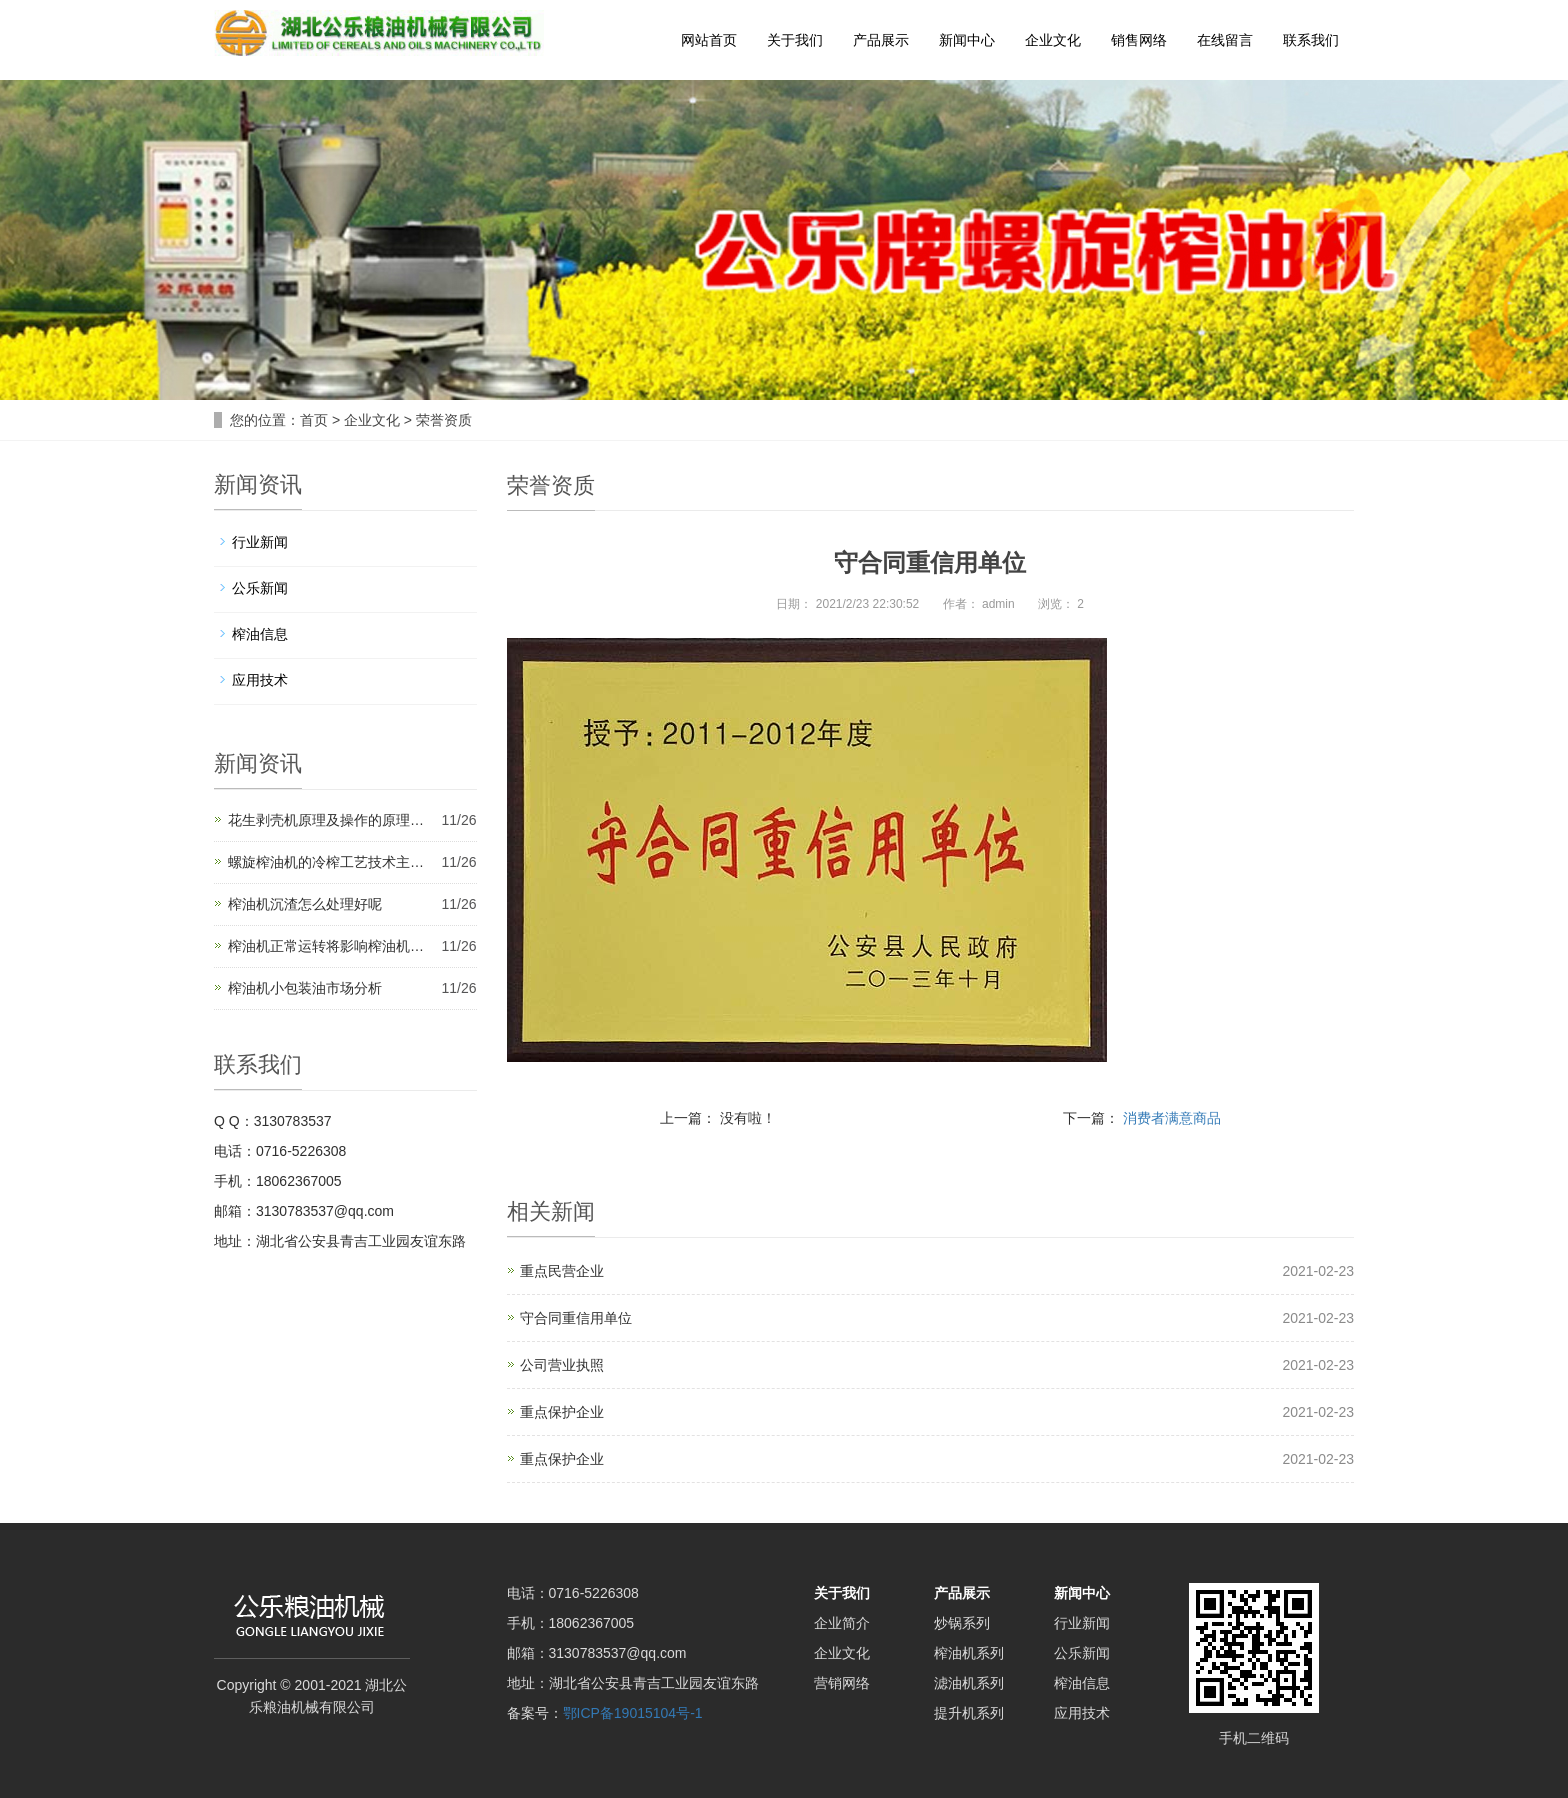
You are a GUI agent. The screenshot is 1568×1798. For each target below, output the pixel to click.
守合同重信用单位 (576, 1318)
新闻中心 (967, 40)
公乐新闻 (260, 588)
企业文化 (1053, 40)
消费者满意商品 (1172, 1118)
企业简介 (842, 1623)
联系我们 (1311, 40)
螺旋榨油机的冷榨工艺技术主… (326, 862)
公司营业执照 (562, 1365)
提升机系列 (969, 1713)
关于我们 (795, 40)
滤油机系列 (969, 1683)
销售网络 (1139, 40)
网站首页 (709, 40)
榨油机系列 (969, 1653)
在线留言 (1225, 40)
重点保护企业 (562, 1412)
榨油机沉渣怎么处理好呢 (305, 904)
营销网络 (842, 1683)
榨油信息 (260, 634)
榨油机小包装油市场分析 (305, 988)
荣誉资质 (444, 420)
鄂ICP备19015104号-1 (633, 1713)
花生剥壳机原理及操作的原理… (326, 820)
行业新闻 (260, 542)
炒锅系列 (962, 1623)
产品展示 (881, 40)
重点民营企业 (562, 1271)
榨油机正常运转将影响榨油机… (326, 946)
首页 (314, 420)
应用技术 (260, 680)
